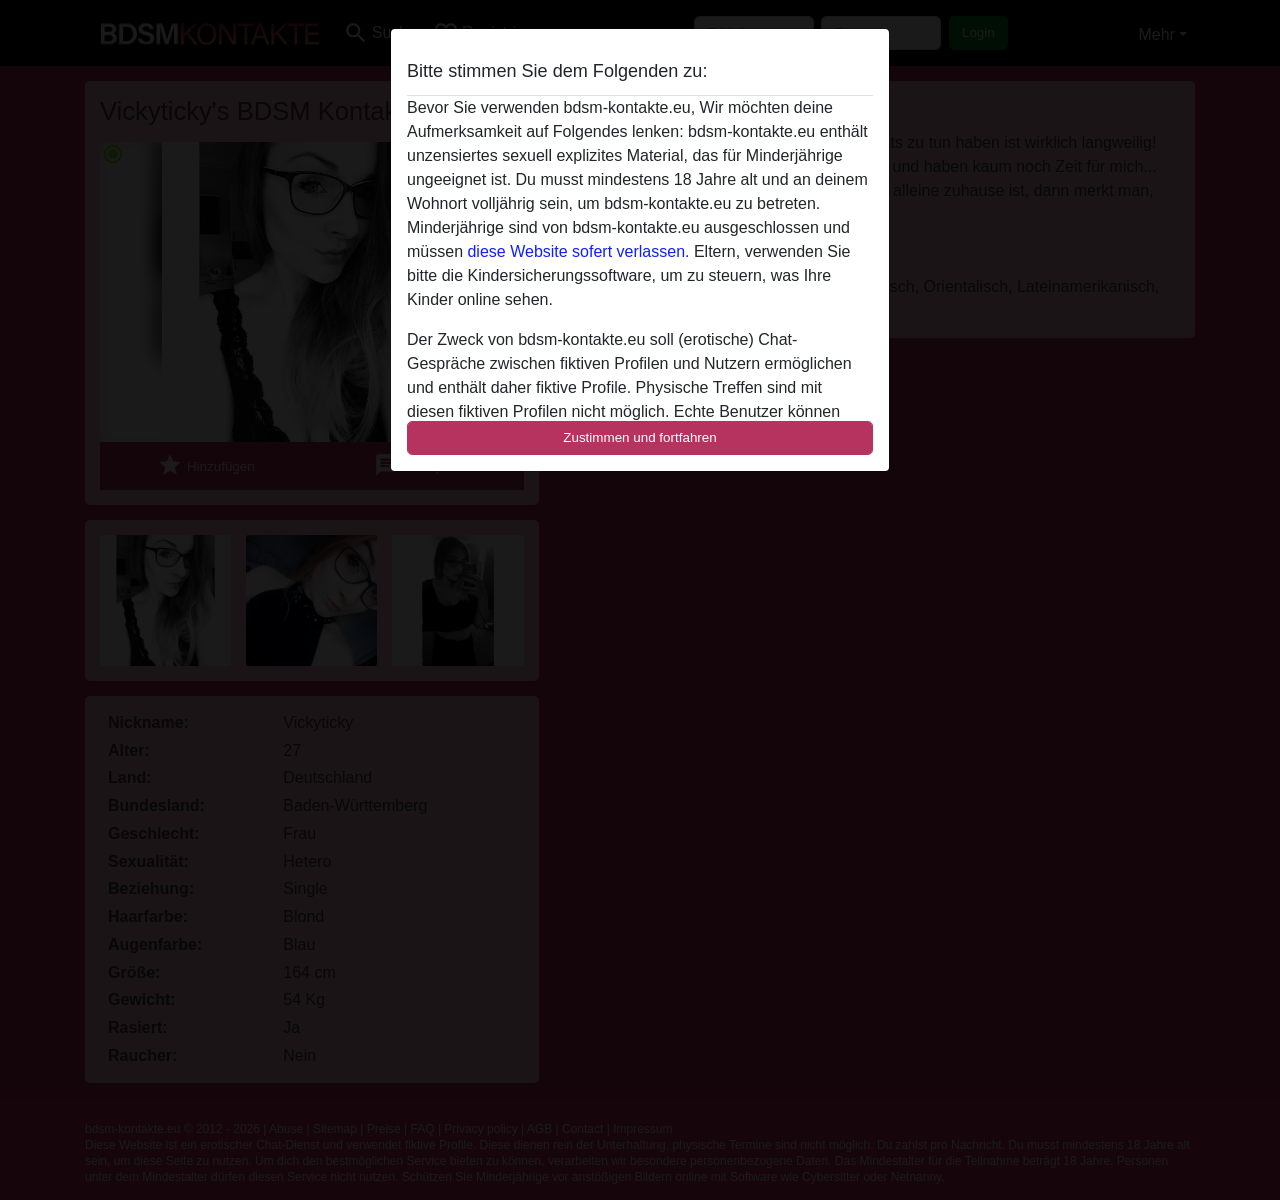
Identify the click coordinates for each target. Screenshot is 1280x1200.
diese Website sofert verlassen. (578, 251)
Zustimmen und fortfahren (640, 437)
